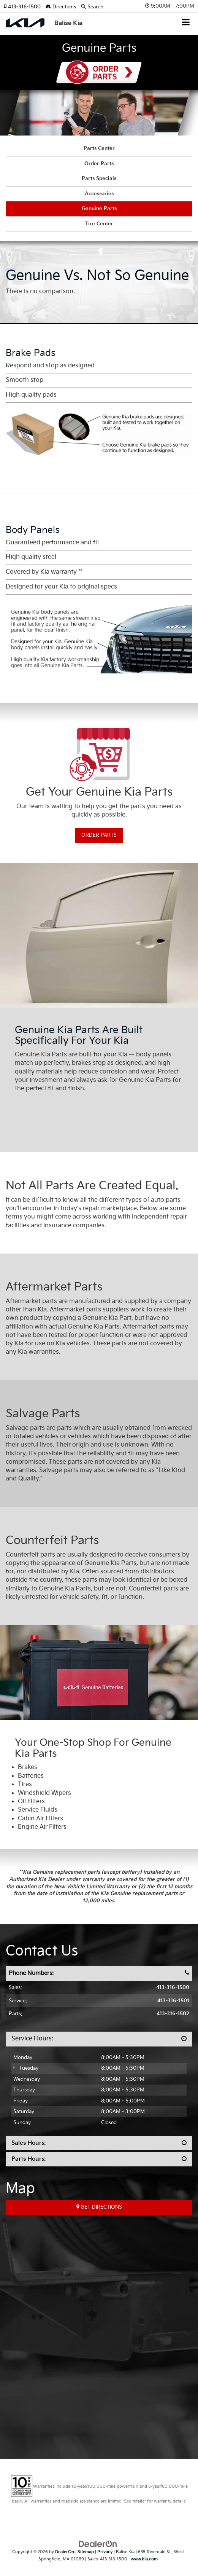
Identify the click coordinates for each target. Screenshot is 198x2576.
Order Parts (99, 72)
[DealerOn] (98, 2544)
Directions (61, 7)
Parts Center (99, 148)
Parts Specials (99, 178)
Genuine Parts (99, 209)
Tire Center (99, 224)
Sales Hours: (28, 2143)
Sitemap (86, 2551)
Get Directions (99, 2207)
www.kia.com (144, 2559)
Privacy (104, 2551)
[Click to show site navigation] (186, 23)
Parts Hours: (28, 2159)
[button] (25, 6)
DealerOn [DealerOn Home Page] (64, 2551)
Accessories (99, 194)
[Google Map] (99, 2324)
